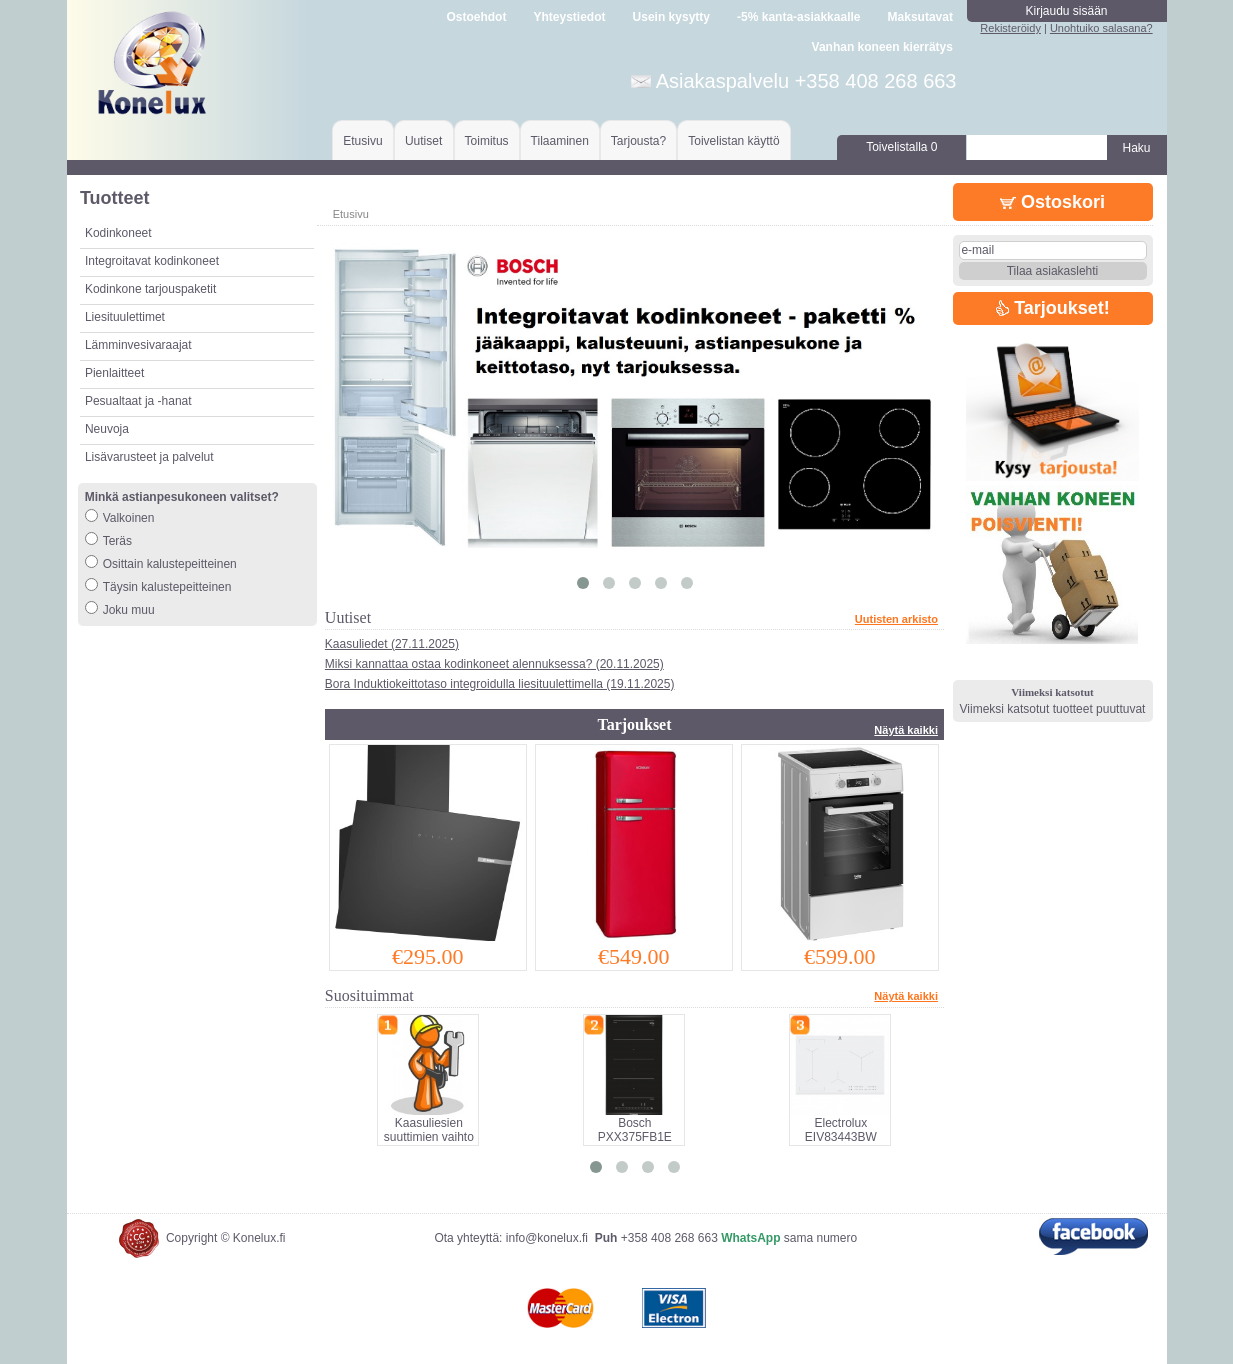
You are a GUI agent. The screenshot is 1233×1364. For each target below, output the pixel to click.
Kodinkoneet (118, 233)
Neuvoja (107, 429)
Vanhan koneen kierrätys (882, 47)
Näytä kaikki (906, 730)
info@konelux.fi (547, 1238)
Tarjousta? (638, 141)
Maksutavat (920, 17)
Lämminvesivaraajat (138, 345)
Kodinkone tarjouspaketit (150, 289)
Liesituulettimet (125, 317)
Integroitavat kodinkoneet (152, 261)
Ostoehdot (476, 17)
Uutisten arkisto (896, 619)
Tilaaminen (560, 141)
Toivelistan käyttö (733, 141)
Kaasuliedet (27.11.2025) (392, 644)
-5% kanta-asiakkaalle (798, 17)
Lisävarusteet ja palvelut (149, 457)
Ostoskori (1052, 202)
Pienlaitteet (114, 373)
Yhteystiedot (569, 17)
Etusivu (362, 141)
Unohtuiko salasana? (1101, 28)
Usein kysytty (671, 17)
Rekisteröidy (1010, 28)
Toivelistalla (901, 147)
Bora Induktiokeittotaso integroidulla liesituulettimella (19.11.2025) (500, 684)
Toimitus (487, 141)
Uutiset (423, 141)
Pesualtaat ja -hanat (138, 401)
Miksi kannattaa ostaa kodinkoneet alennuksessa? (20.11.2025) (494, 664)
